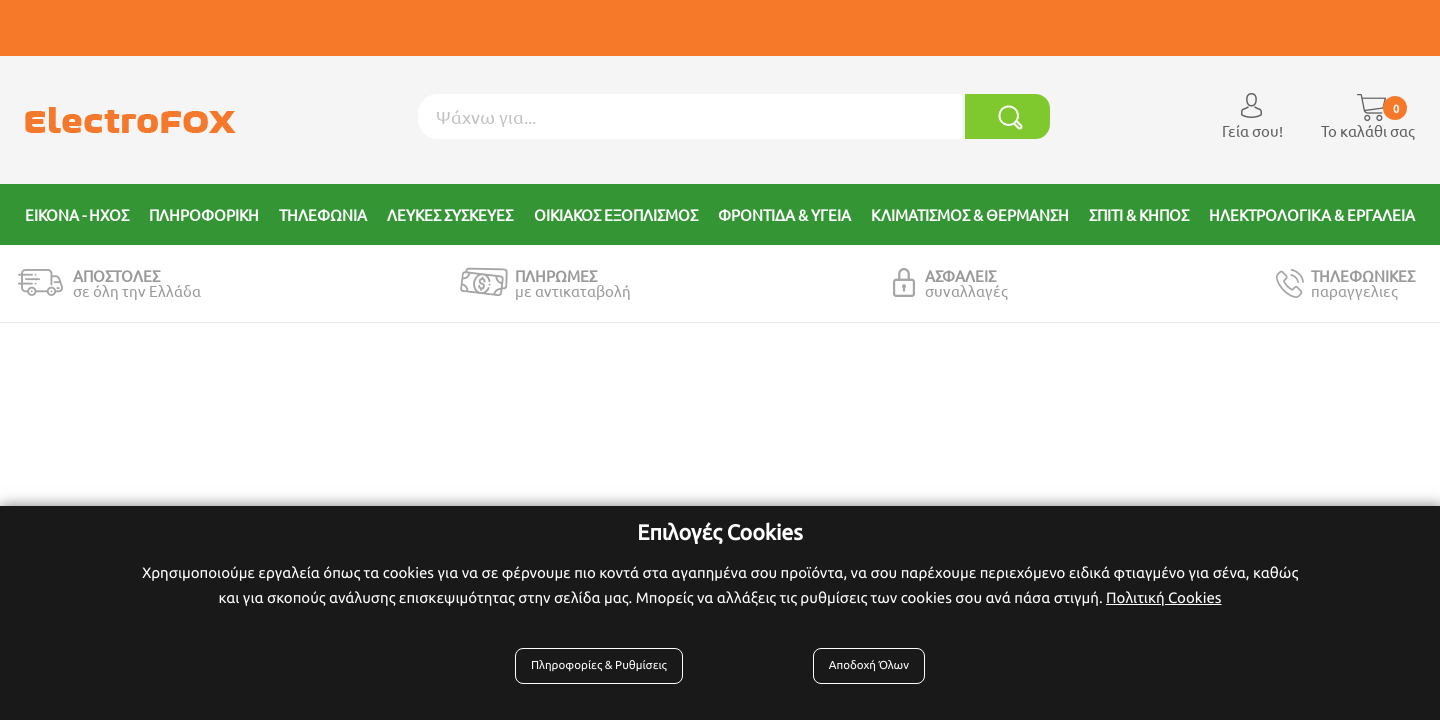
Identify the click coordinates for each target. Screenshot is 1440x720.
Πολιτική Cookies (1163, 603)
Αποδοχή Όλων (865, 672)
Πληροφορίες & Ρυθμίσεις (605, 672)
